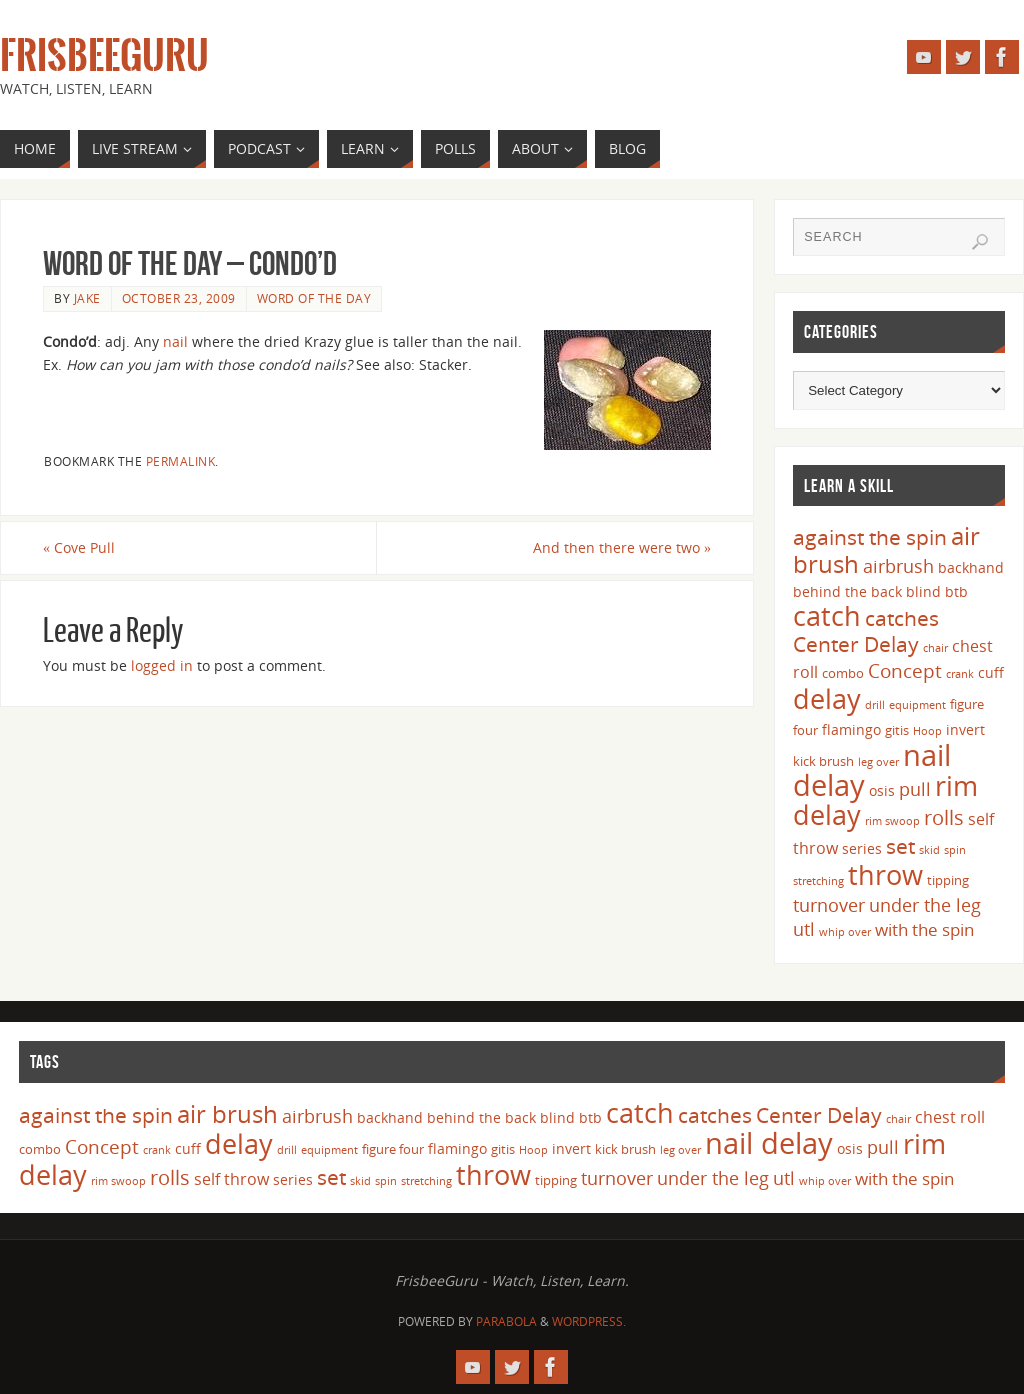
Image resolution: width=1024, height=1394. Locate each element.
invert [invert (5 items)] (965, 729)
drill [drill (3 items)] (875, 705)
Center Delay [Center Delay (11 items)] (856, 644)
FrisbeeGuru (104, 56)
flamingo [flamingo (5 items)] (851, 729)
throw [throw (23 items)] (885, 874)
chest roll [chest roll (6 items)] (950, 1117)
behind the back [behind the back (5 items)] (847, 591)
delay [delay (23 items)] (827, 698)
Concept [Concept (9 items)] (905, 671)
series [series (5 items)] (862, 848)
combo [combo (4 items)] (843, 673)
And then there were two (622, 547)
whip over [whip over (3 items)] (845, 932)
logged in (162, 665)
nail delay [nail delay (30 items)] (769, 1143)
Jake (87, 298)
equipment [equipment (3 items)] (917, 705)
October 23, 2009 (179, 298)
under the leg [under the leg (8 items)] (925, 905)
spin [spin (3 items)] (955, 850)
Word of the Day (314, 298)
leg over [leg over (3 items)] (878, 762)
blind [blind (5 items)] (923, 591)
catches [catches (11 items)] (902, 618)
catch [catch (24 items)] (827, 615)
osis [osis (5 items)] (882, 790)
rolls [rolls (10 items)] (944, 817)
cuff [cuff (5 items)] (991, 672)
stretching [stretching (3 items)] (818, 881)
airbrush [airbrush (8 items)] (898, 566)
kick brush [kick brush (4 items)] (823, 761)
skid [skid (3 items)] (929, 850)
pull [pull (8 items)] (915, 789)
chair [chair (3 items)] (935, 648)
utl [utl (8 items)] (804, 929)
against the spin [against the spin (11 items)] (870, 537)
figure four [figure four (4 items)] (393, 1149)
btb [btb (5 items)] (956, 591)
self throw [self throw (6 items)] (231, 1179)
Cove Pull (79, 547)
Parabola (506, 1321)
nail (175, 341)
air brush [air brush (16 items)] (227, 1113)
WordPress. (589, 1321)
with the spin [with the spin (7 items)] (924, 929)
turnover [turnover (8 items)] (829, 905)
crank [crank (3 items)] (960, 674)
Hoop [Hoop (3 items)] (927, 731)
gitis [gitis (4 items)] (897, 730)
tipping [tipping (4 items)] (948, 880)
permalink (181, 461)
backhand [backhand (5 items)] (971, 567)
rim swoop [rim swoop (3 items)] (892, 821)
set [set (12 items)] (900, 845)
